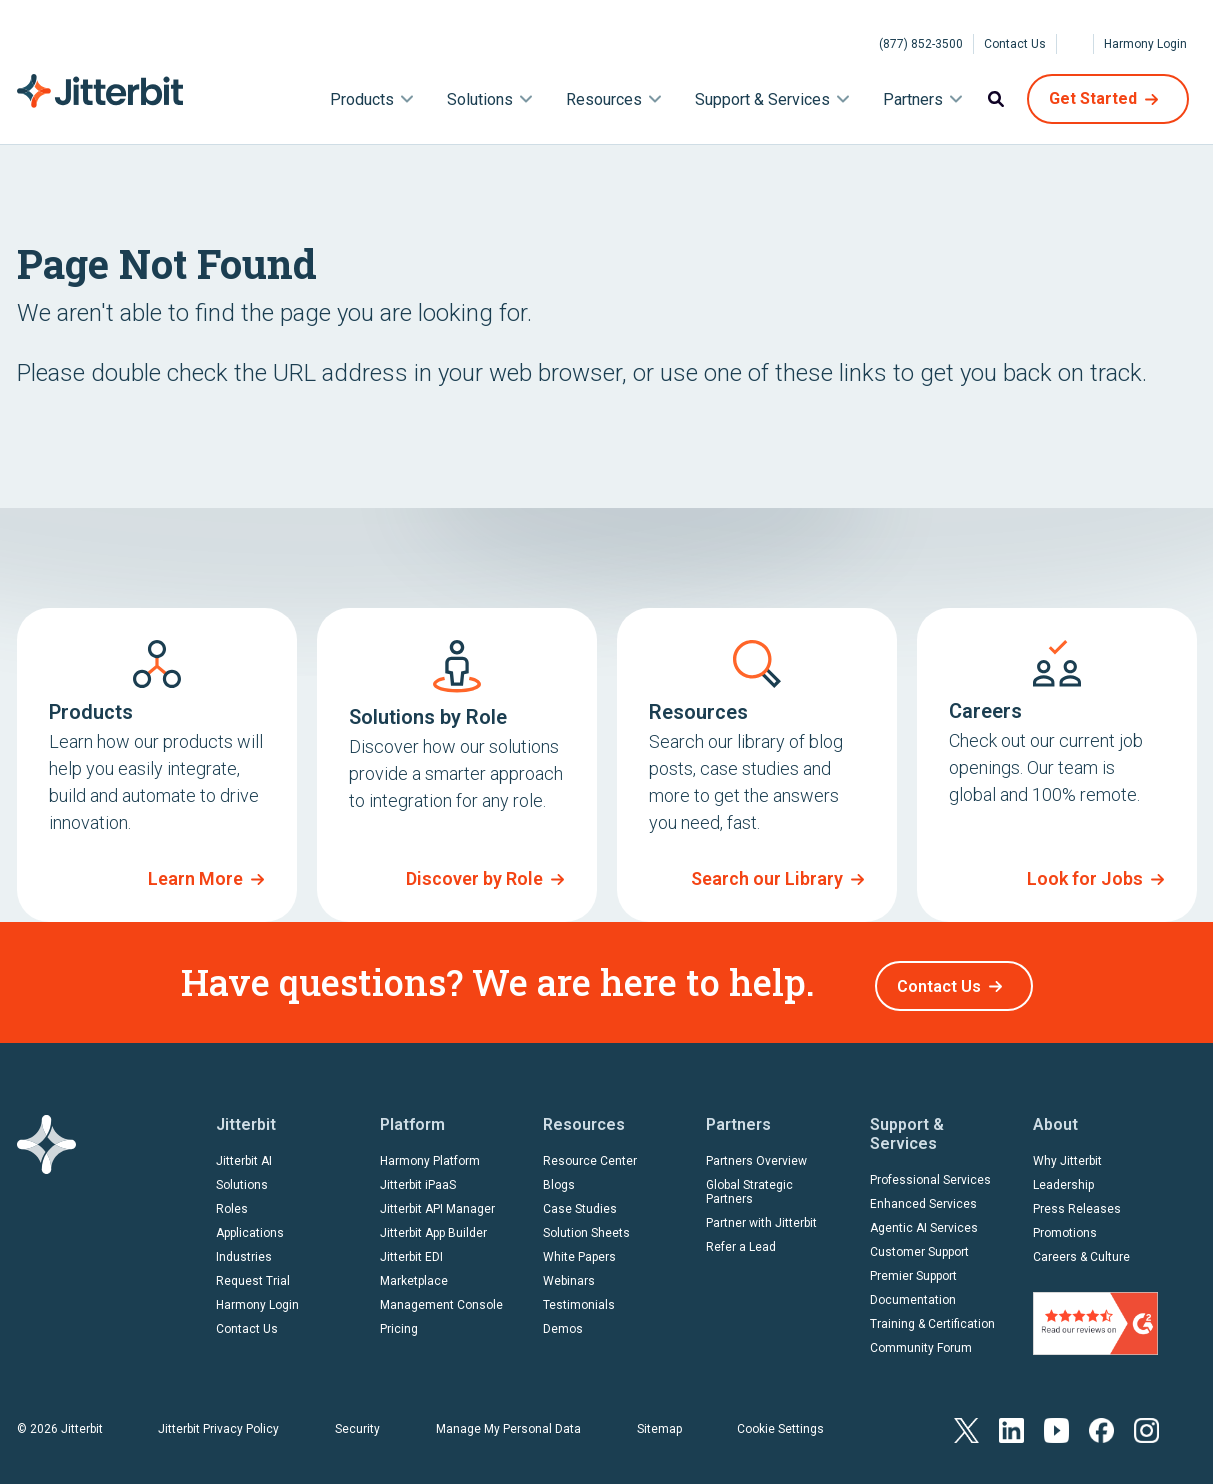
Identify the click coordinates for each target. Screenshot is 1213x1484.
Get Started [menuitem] (1093, 98)
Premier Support (913, 1269)
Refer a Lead (741, 1240)
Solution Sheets (586, 1226)
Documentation (913, 1293)
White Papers (579, 1250)
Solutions (242, 1178)
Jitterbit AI (244, 1154)
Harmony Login (1145, 44)
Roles (232, 1202)
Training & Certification (932, 1317)
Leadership (1063, 1178)
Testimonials (579, 1298)
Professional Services (930, 1173)
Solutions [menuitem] (480, 99)
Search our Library (767, 878)
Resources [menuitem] (604, 99)
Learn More (195, 878)
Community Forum (921, 1341)
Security (357, 1422)
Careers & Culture (1081, 1250)
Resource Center (590, 1154)
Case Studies (580, 1202)
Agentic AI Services (924, 1221)
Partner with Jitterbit (761, 1216)
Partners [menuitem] (913, 99)
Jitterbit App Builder (433, 1226)
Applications (250, 1226)
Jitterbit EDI (411, 1250)
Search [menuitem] (996, 99)
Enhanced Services (923, 1197)
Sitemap (659, 1422)
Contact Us (1015, 44)
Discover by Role (474, 878)
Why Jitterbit (1067, 1154)
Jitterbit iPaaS (418, 1178)
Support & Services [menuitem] (762, 99)
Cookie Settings (780, 1422)
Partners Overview (756, 1154)
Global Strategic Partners (749, 1185)
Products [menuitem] (362, 99)
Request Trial (253, 1274)
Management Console (441, 1298)
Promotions (1065, 1226)
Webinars (569, 1274)
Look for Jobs (1085, 878)
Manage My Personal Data (508, 1422)
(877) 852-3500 (921, 44)
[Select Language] (1075, 44)
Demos (563, 1322)
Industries (244, 1250)
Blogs (559, 1178)
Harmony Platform (430, 1154)
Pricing (399, 1322)
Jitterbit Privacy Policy (218, 1422)
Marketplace (414, 1274)
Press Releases (1077, 1202)
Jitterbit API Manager (437, 1202)
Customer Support (919, 1245)
